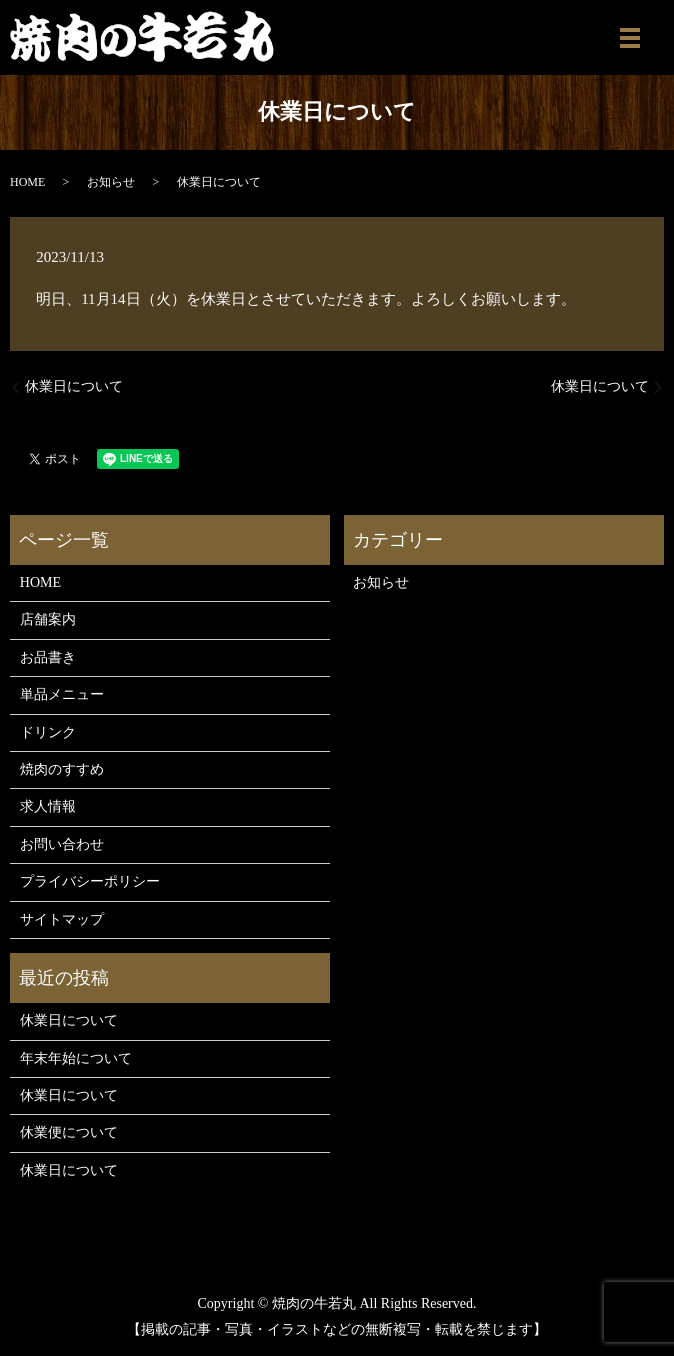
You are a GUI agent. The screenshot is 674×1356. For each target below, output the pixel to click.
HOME (27, 182)
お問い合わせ (62, 844)
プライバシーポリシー (90, 881)
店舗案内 (48, 619)
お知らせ (111, 182)
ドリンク (48, 732)
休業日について (74, 386)
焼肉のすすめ (62, 769)
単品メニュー (62, 694)
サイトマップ (62, 919)
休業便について (69, 1132)
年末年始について (76, 1058)
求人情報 (48, 806)
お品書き (48, 657)
